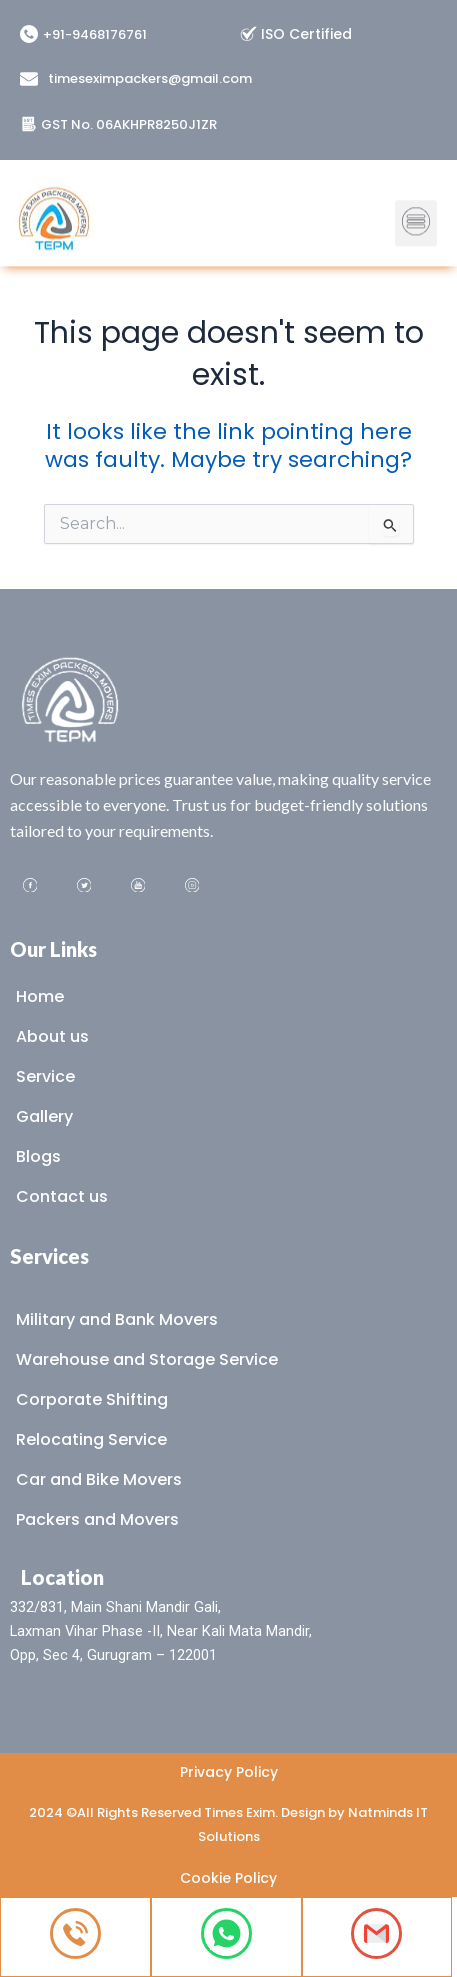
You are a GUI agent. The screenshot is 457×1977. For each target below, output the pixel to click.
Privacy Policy (229, 1772)
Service (45, 1076)
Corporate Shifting (92, 1399)
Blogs (38, 1156)
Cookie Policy (228, 1878)
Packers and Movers (97, 1519)
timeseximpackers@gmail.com (150, 78)
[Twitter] (84, 887)
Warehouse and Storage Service (147, 1359)
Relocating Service (91, 1439)
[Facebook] (30, 887)
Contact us (62, 1196)
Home (40, 996)
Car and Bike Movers (99, 1479)
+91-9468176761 (95, 34)
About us (52, 1036)
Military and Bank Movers (117, 1319)
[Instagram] (192, 887)
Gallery (44, 1116)
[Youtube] (138, 887)
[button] (416, 212)
